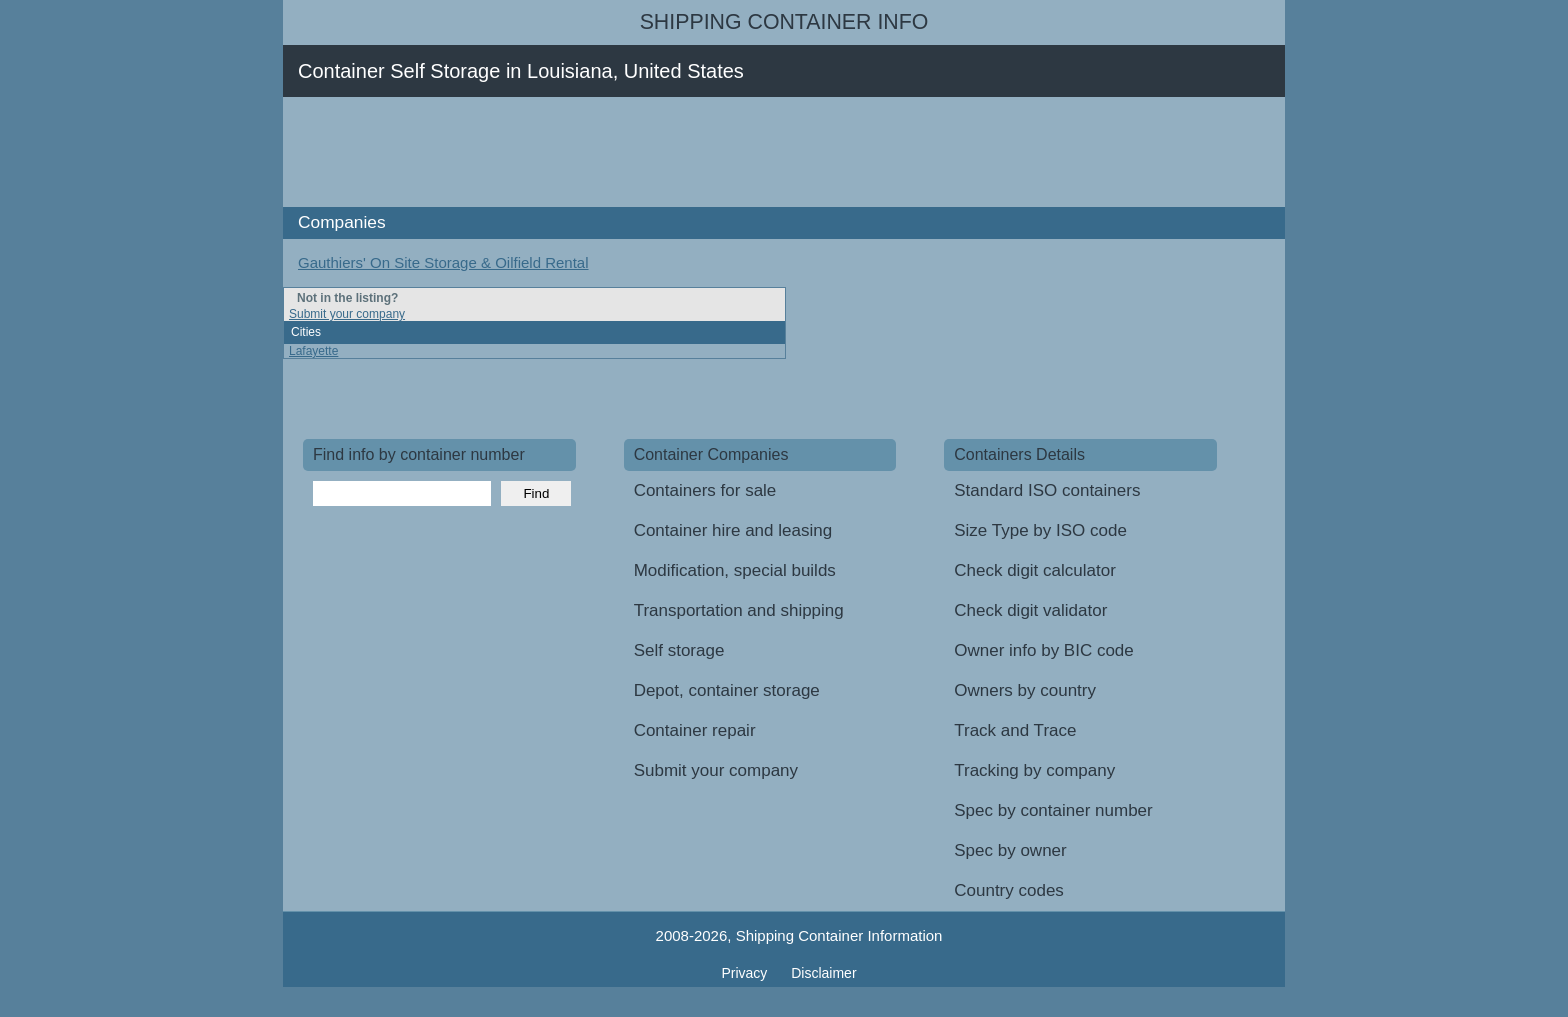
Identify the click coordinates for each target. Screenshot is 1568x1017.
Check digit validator (1030, 610)
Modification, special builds (735, 570)
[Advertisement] (667, 152)
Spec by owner (1010, 850)
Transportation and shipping (739, 610)
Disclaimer (823, 973)
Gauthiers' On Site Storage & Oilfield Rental (443, 262)
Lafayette (313, 351)
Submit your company (347, 314)
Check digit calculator (1035, 570)
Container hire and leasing (733, 530)
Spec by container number (1053, 810)
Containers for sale (705, 490)
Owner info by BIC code (1044, 650)
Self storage (679, 650)
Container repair (695, 730)
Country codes (1009, 890)
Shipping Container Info (784, 22)
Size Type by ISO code (1040, 530)
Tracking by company (1034, 770)
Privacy (746, 973)
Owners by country (1025, 690)
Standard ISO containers (1047, 490)
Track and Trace (1015, 730)
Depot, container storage (727, 690)
